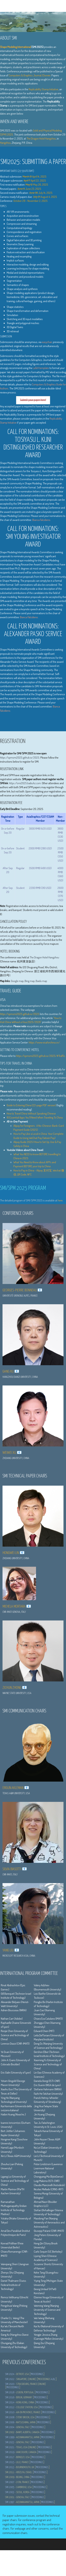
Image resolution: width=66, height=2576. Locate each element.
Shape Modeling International (15, 47)
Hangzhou (5, 142)
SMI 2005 (9, 2487)
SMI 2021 (9, 2447)
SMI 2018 (9, 2392)
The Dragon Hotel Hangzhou (41, 138)
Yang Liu (8, 1950)
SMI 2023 (9, 2442)
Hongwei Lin (11, 1553)
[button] (33, 400)
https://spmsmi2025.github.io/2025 (19, 757)
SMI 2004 (9, 2427)
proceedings (37, 2374)
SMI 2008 (9, 2417)
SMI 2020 (9, 2384)
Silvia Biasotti (12, 1869)
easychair (47, 342)
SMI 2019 (9, 2452)
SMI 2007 (9, 2482)
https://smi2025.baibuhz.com (25, 783)
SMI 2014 (9, 2402)
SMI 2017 (9, 2457)
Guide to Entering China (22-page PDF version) (31, 1105)
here (60, 1200)
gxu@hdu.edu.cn (37, 935)
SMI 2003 (9, 2492)
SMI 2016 (9, 2397)
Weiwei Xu (9, 1453)
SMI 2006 (9, 2422)
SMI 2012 (9, 2407)
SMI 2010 (9, 2412)
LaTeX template (41, 368)
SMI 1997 (9, 2502)
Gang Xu (8, 1371)
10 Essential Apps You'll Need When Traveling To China (35, 1117)
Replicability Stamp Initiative (43, 89)
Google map (17, 981)
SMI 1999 (9, 2437)
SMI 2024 (9, 2374)
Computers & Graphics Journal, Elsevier (29, 75)
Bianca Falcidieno (41, 520)
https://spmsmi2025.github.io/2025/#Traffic (40, 1056)
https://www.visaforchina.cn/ (44, 1042)
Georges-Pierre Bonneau (20, 1290)
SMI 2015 (9, 2462)
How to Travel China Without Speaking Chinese (31, 1113)
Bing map (30, 981)
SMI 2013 (9, 2467)
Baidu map (41, 981)
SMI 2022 (9, 2379)
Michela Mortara (14, 1606)
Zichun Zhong (12, 1688)
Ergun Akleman (13, 1788)
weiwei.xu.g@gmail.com (12, 935)
